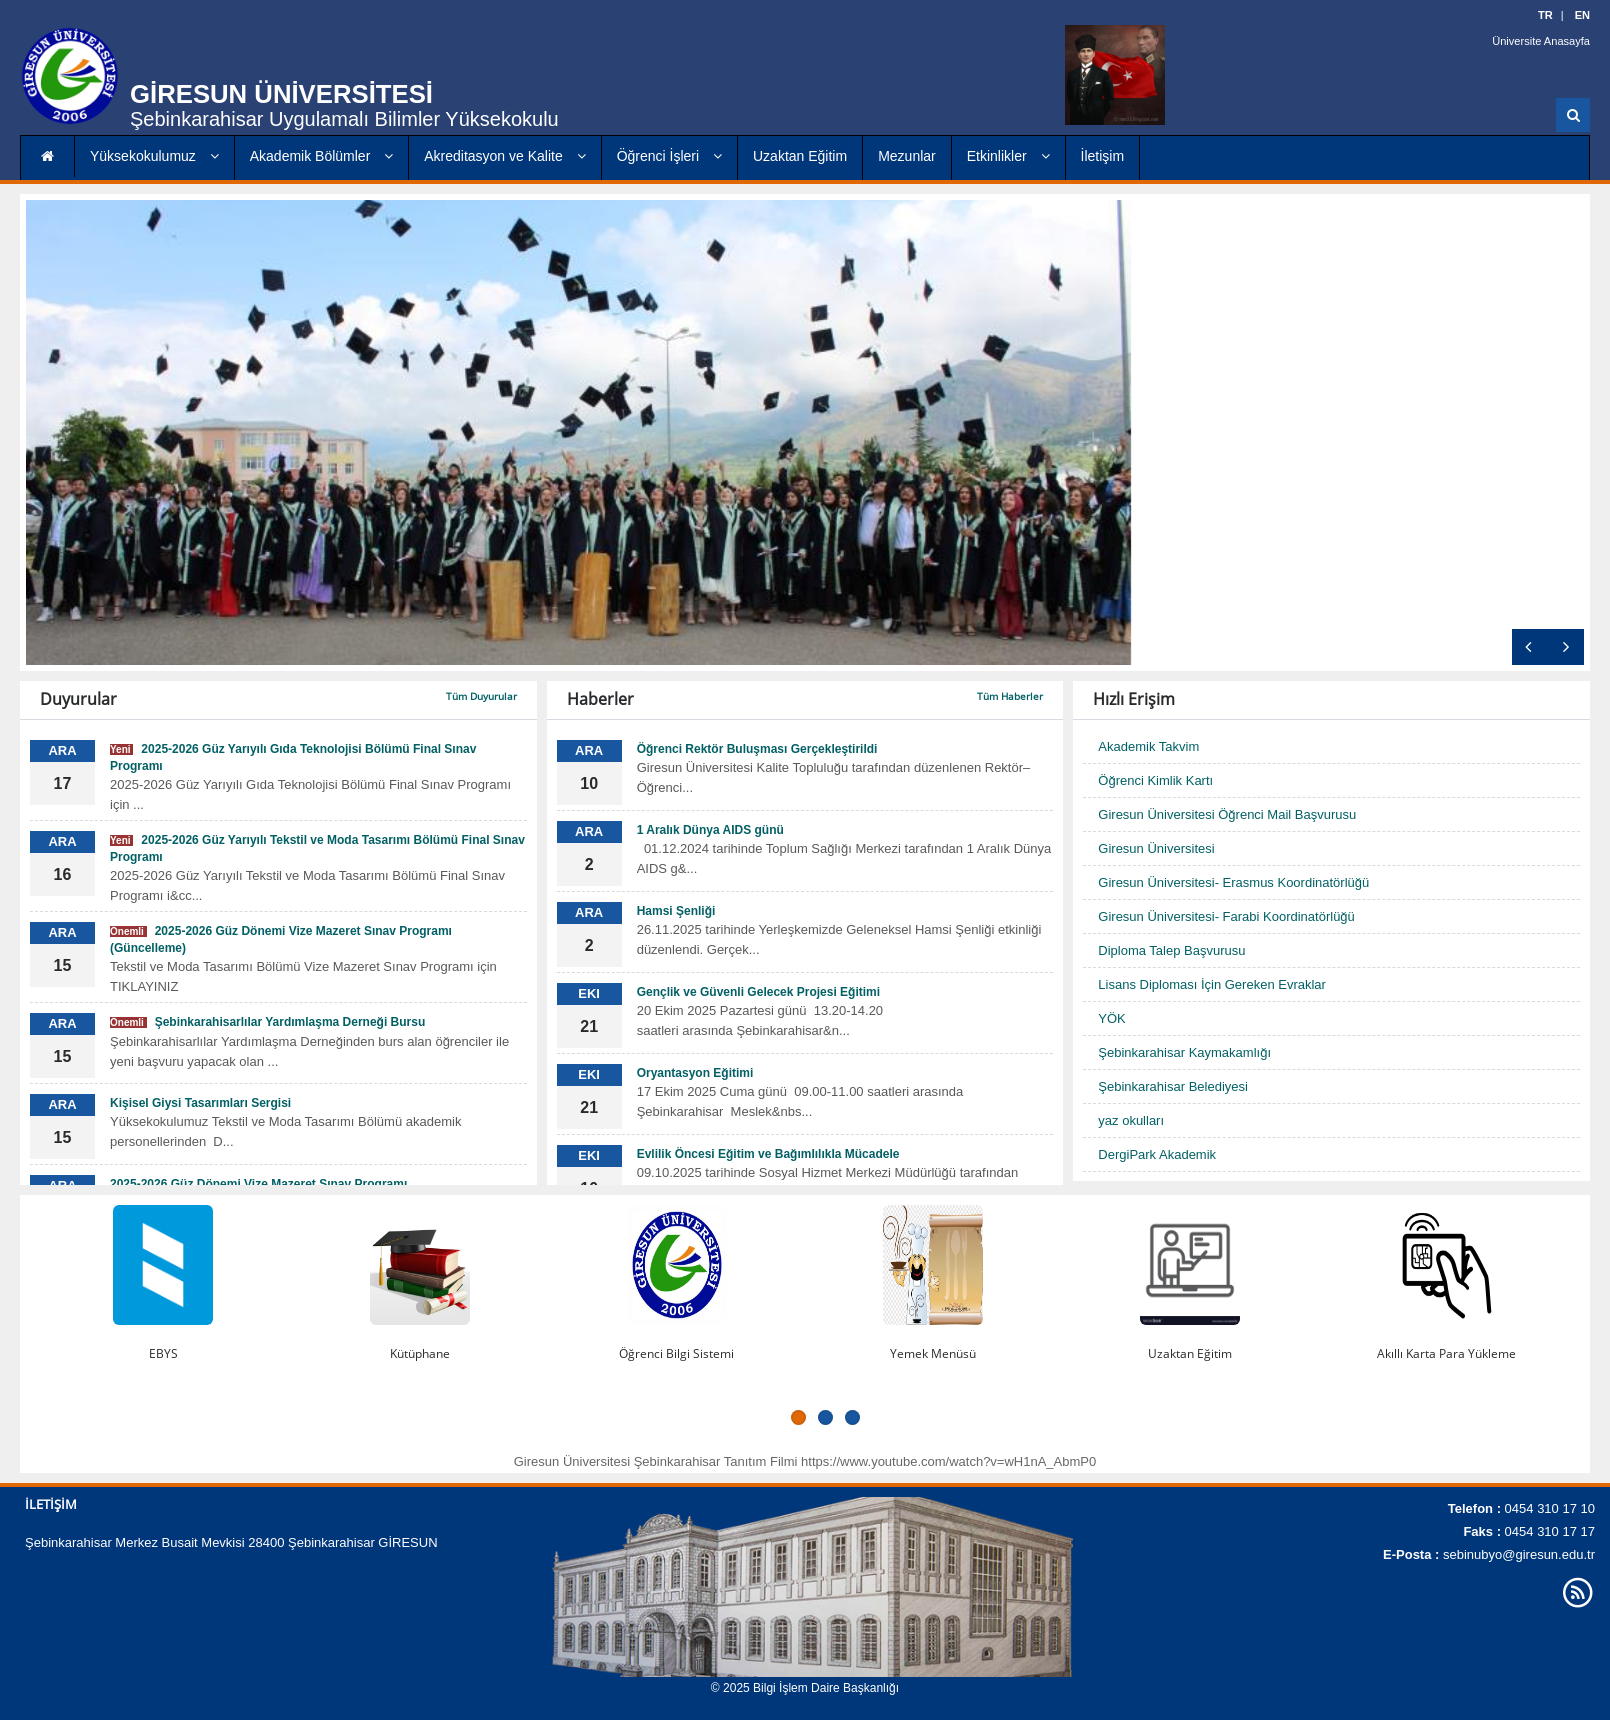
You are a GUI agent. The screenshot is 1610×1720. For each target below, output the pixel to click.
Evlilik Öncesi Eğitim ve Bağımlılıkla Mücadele (768, 1154)
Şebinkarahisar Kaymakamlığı (1184, 1052)
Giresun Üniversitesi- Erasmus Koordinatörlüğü (1233, 882)
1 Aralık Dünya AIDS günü (710, 830)
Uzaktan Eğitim (800, 156)
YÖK (1111, 1018)
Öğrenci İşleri (669, 156)
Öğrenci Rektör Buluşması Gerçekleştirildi (757, 749)
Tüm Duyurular (481, 696)
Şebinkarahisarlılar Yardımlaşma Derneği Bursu (267, 1022)
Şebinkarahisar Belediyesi (1173, 1086)
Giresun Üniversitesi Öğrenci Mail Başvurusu (1227, 814)
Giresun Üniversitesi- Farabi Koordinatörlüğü (1226, 916)
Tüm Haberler (1010, 696)
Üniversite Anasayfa (1541, 40)
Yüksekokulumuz (154, 156)
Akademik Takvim (1148, 746)
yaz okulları (1131, 1120)
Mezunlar (907, 156)
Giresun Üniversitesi (1156, 848)
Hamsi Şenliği (676, 911)
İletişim (1103, 156)
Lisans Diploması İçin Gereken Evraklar (1212, 984)
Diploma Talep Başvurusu (1171, 950)
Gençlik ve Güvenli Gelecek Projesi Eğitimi (758, 992)
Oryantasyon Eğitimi (695, 1073)
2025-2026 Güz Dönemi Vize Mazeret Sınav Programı (258, 1184)
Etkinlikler (1008, 156)
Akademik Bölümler (322, 156)
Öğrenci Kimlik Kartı (1155, 780)
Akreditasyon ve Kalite (504, 156)
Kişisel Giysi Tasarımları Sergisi (200, 1103)
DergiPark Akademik (1157, 1154)
